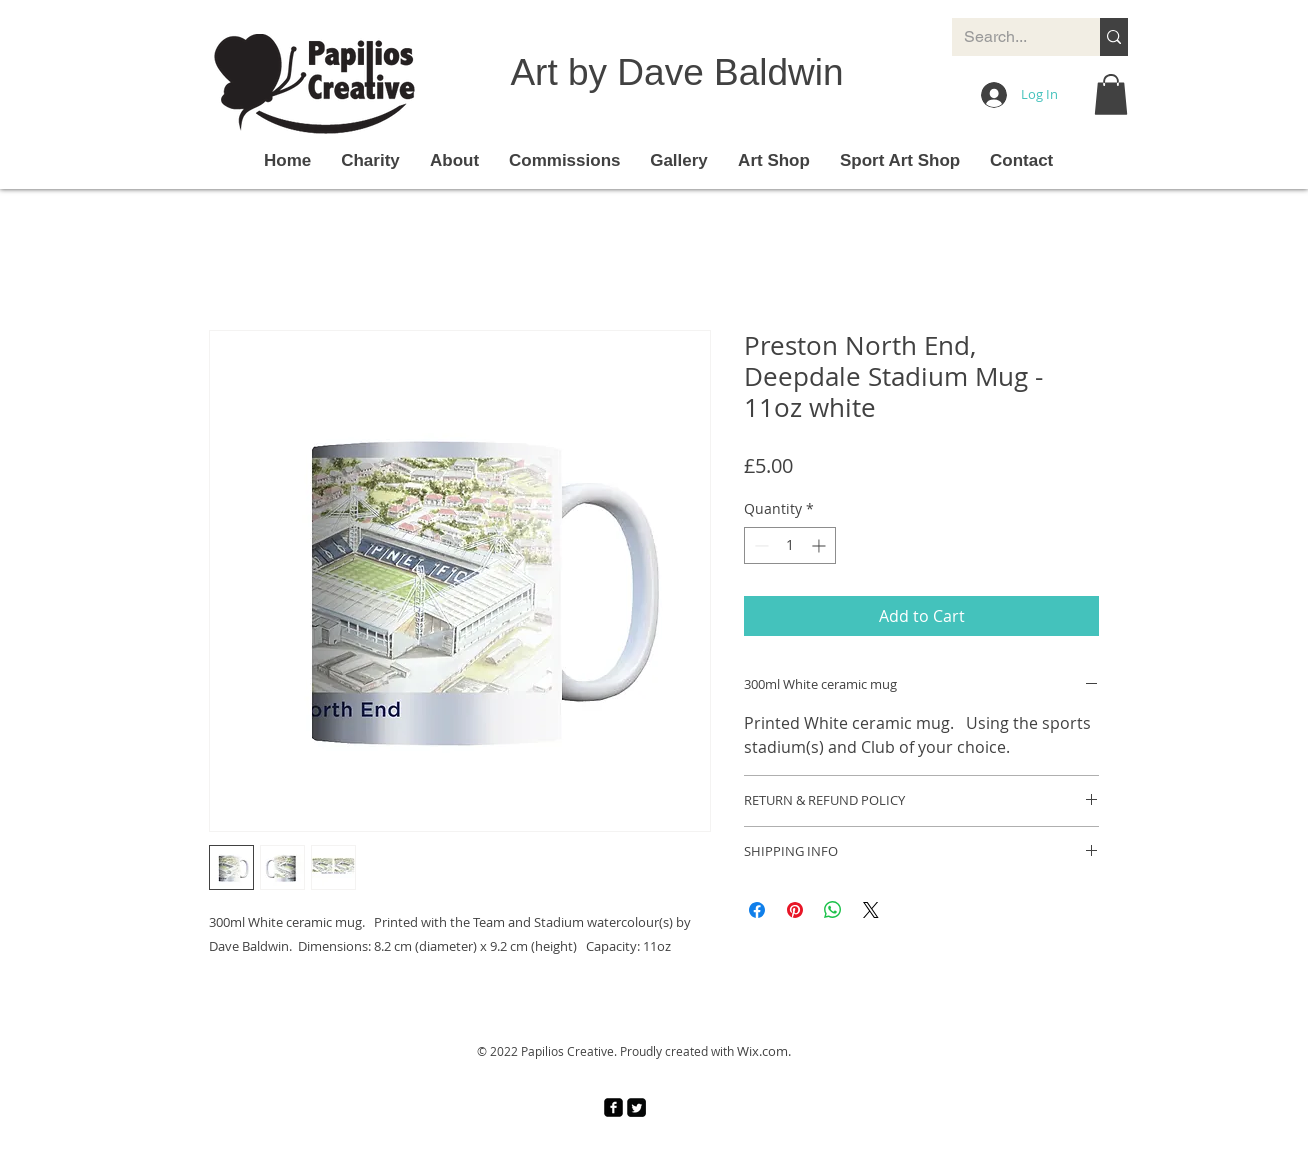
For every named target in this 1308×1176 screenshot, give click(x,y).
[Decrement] (759, 545)
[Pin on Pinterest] (795, 910)
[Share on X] (871, 910)
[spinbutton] (790, 545)
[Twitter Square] (636, 1107)
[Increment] (820, 545)
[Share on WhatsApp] (833, 910)
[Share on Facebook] (757, 910)
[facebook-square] (613, 1107)
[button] (1111, 94)
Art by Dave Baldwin (676, 72)
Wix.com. (764, 1051)
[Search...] (1011, 37)
